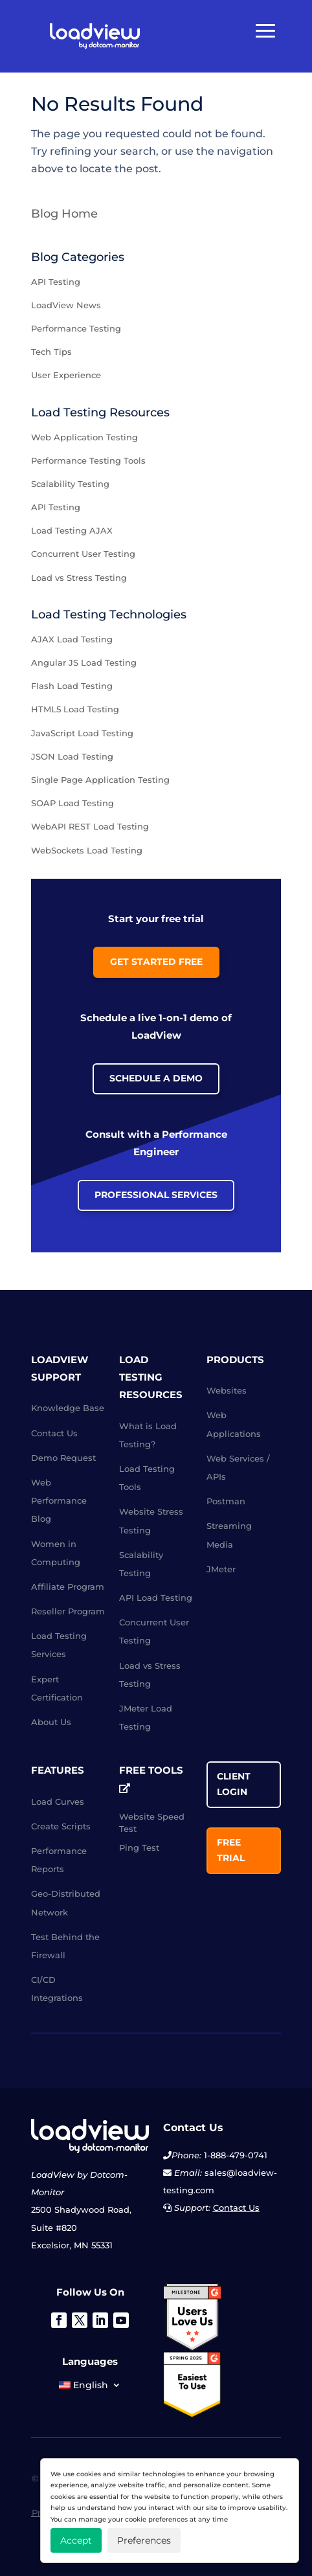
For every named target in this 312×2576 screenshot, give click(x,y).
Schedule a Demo (156, 1078)
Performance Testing (76, 328)
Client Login (234, 1784)
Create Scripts (61, 1826)
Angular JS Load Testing (84, 662)
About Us (51, 1722)
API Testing (55, 282)
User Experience (66, 375)
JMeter (221, 1569)
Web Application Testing (84, 437)
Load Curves (57, 1801)
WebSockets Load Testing (86, 850)
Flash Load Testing (72, 686)
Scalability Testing (70, 484)
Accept (76, 2540)
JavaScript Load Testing (82, 733)
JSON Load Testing (72, 756)
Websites (226, 1390)
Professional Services (156, 1195)
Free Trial (231, 1850)
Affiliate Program (67, 1586)
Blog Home (64, 214)
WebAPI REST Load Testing (90, 826)
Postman (225, 1501)
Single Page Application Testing (100, 779)
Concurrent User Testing (83, 553)
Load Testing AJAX (72, 530)
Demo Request (63, 1457)
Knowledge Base (67, 1408)
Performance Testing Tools (88, 460)
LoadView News (66, 305)
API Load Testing (155, 1597)
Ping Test (139, 1847)
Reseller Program (68, 1611)
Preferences (144, 2540)
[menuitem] (90, 2387)
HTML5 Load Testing (75, 709)
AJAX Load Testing (72, 639)
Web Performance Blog (59, 1500)
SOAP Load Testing (72, 803)
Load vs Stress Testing (79, 577)
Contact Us (54, 1433)
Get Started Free (156, 961)
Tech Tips (51, 351)
